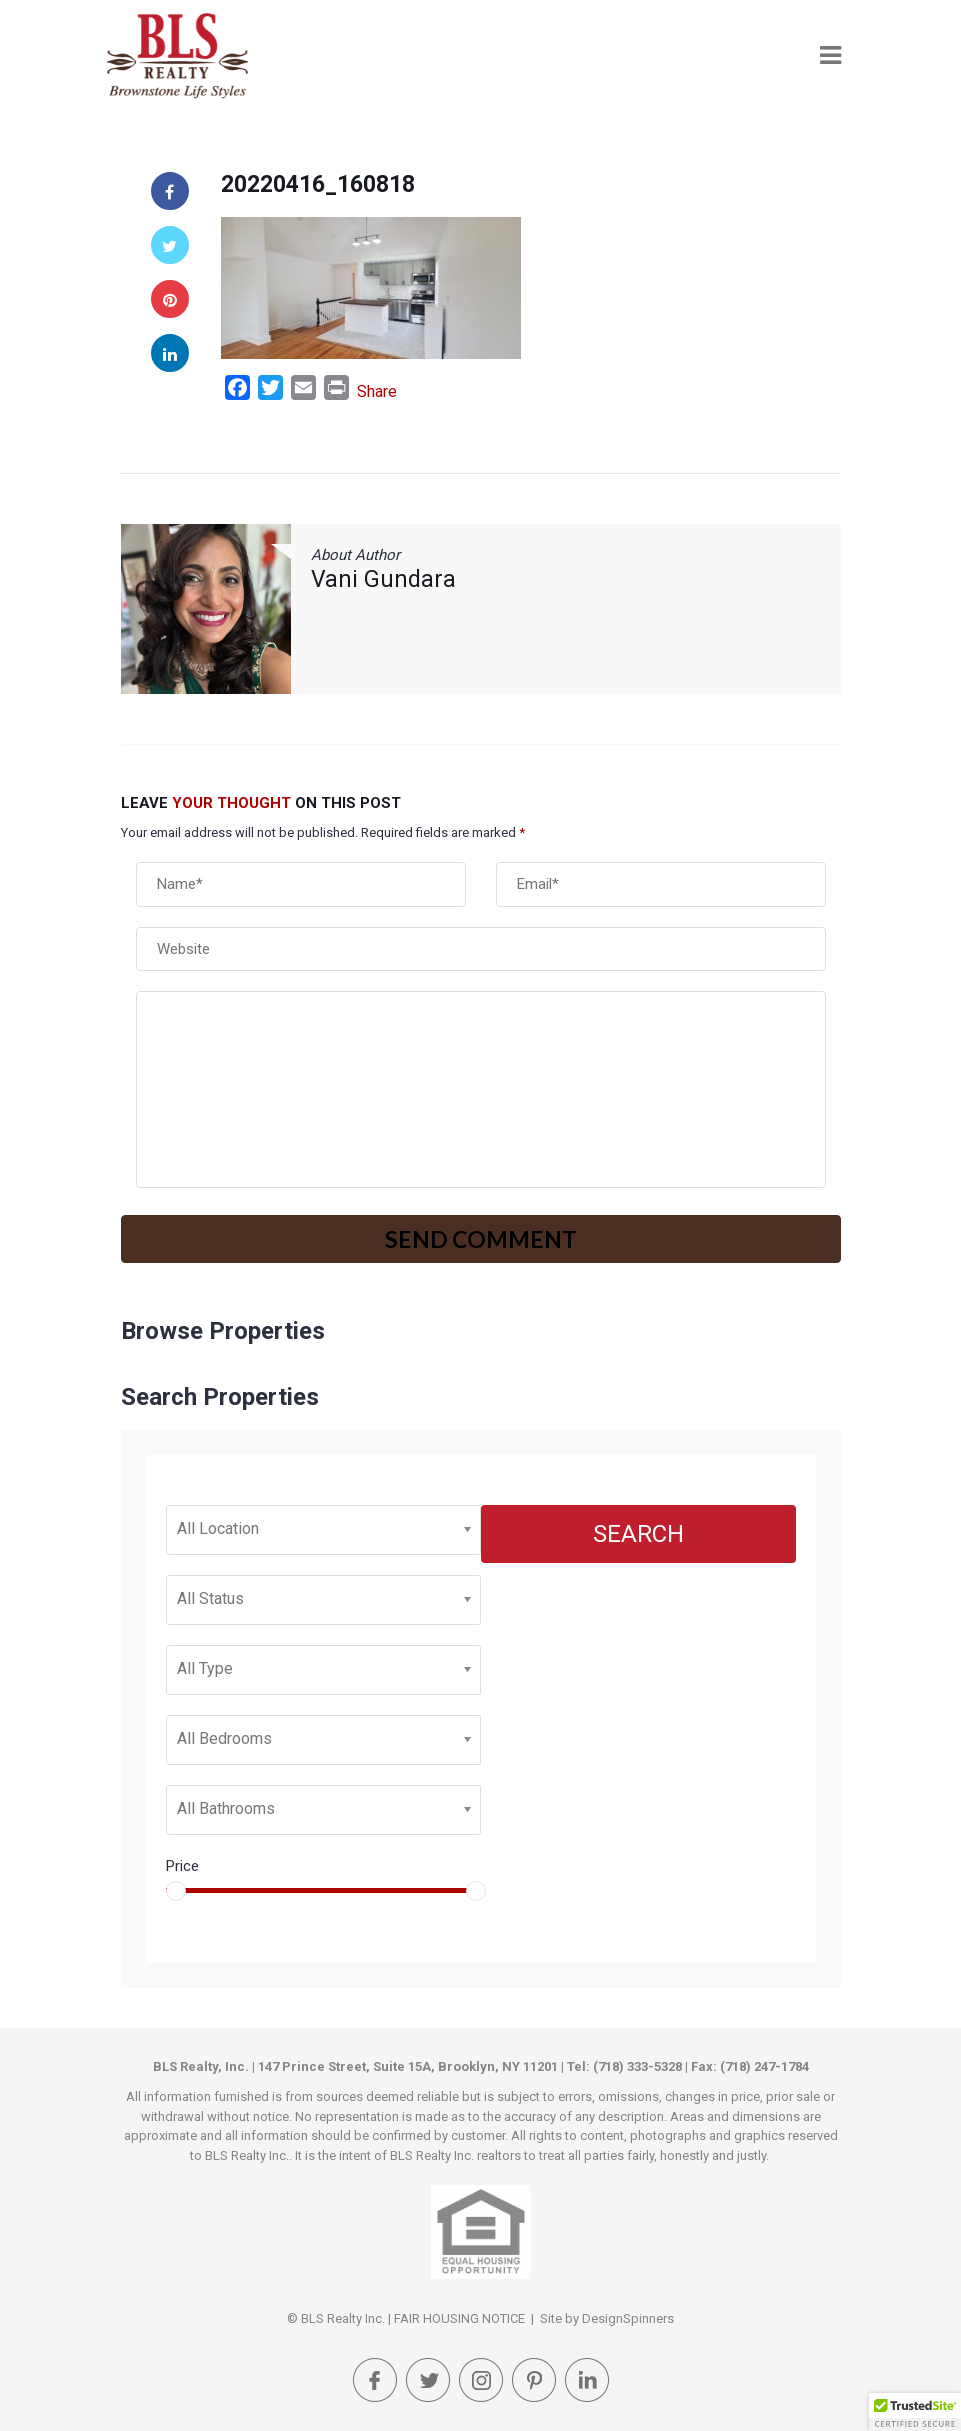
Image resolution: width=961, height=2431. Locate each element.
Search (638, 1534)
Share (377, 391)
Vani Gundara (383, 579)
